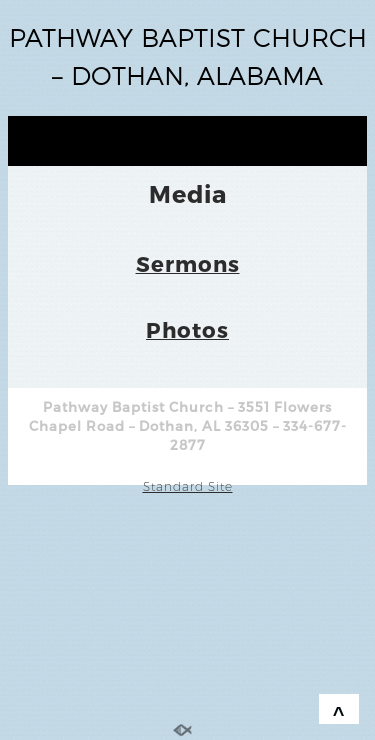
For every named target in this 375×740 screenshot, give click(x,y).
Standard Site (188, 486)
